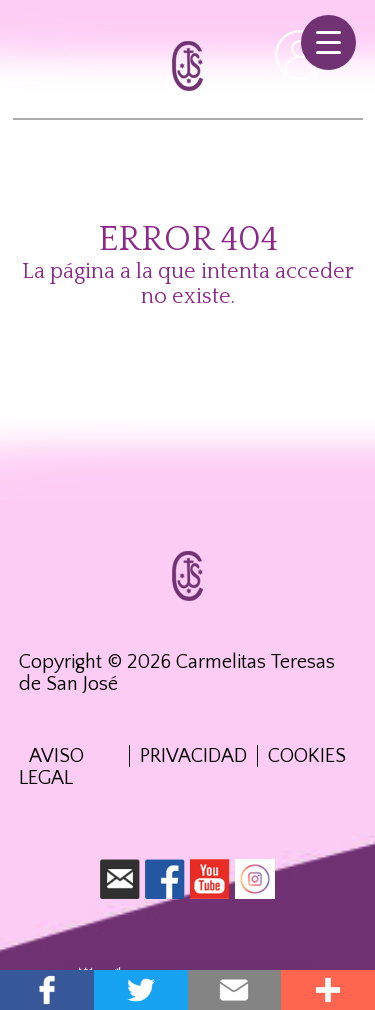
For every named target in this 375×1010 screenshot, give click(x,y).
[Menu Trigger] (328, 42)
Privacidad (193, 756)
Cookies (307, 756)
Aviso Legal (51, 767)
